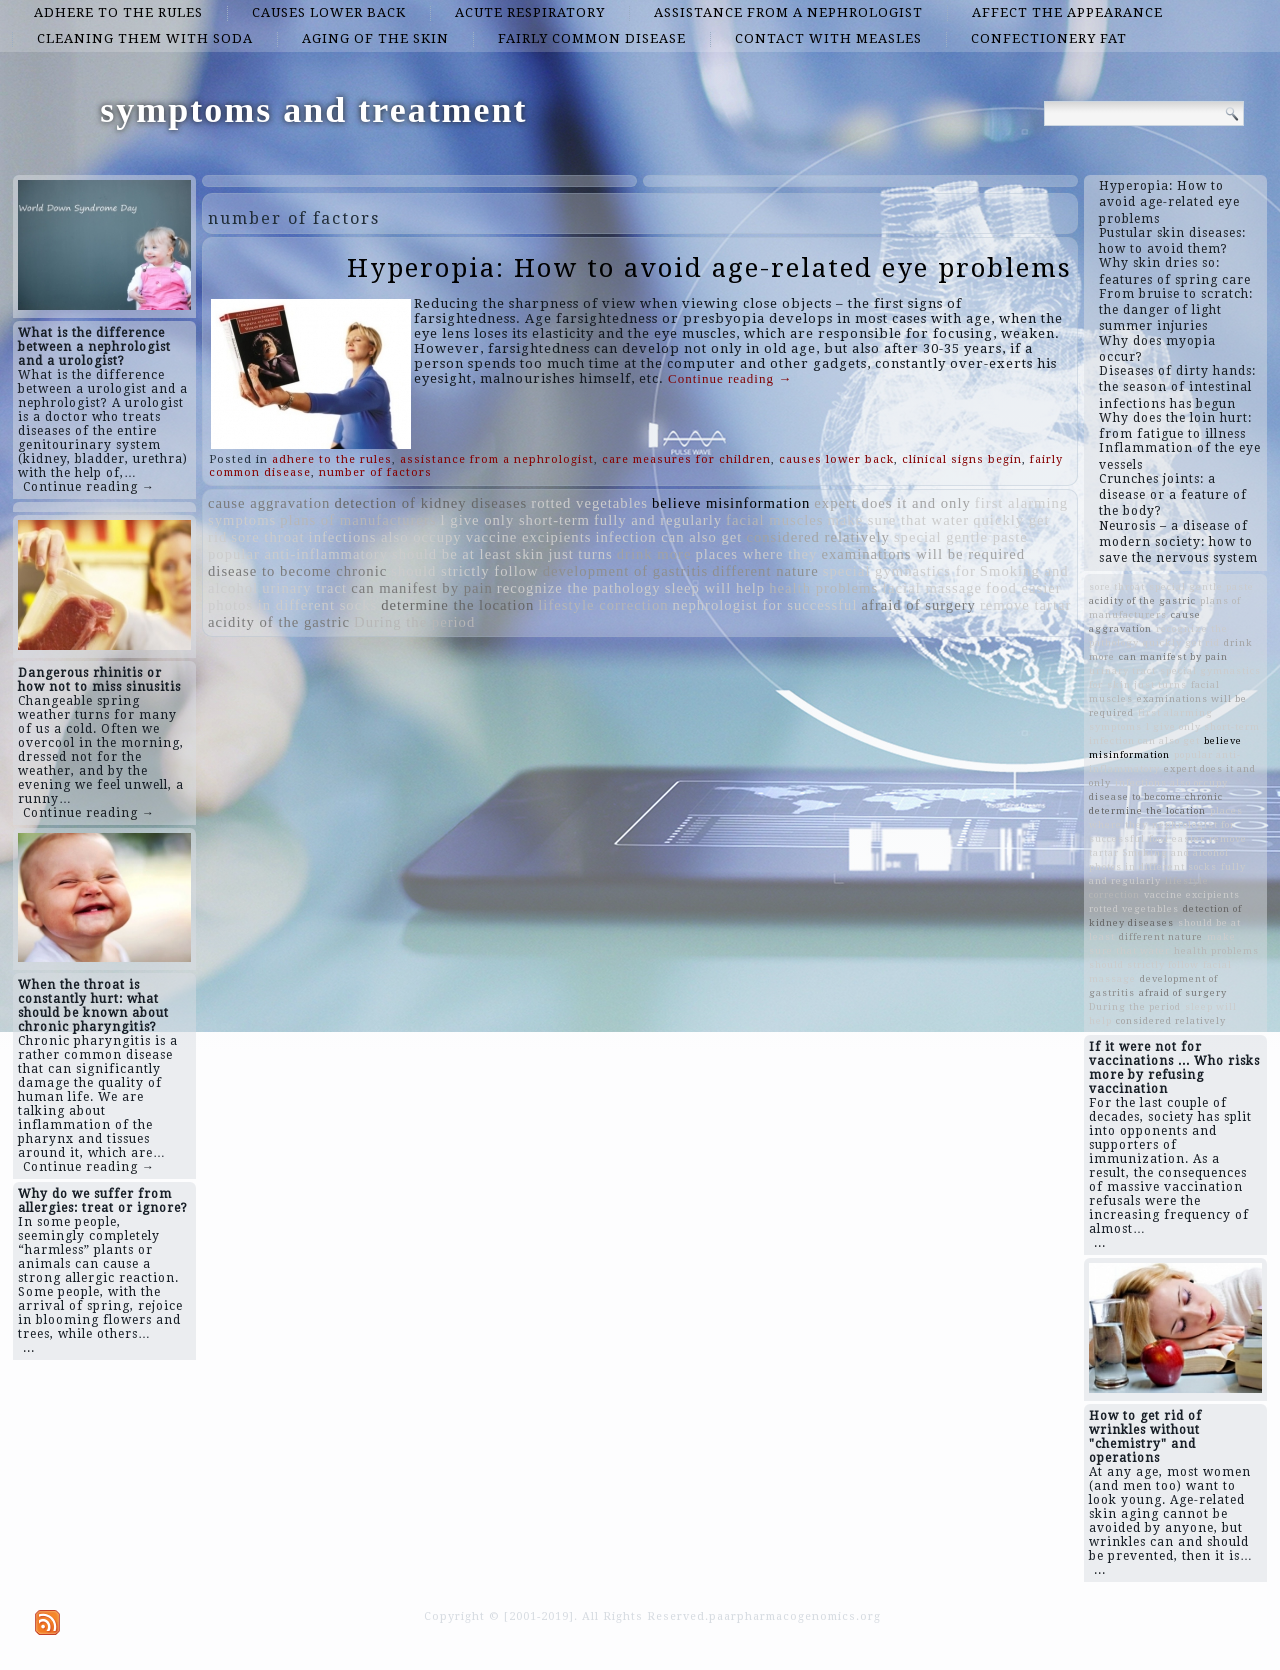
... (29, 1348)
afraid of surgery (919, 605)
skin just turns (563, 554)
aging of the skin (375, 38)
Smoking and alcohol (1176, 852)
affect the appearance (1067, 12)
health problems (823, 588)
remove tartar (1026, 605)
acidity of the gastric (279, 622)
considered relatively (818, 537)
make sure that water (898, 520)
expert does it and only (892, 503)
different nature (765, 571)
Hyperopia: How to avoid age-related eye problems (709, 268)
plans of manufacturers (358, 520)
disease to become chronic (297, 571)
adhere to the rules (118, 12)
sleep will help (715, 588)
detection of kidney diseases (430, 503)
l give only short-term (515, 520)
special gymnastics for (899, 571)
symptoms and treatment (313, 110)
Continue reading (730, 378)
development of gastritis (626, 571)
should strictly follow (464, 571)
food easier (1024, 588)
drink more (654, 554)
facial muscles (774, 520)
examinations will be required (923, 554)
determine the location (457, 605)
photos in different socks (292, 605)
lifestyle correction (603, 605)
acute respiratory (530, 12)
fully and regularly (658, 520)
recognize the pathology (579, 588)
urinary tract (304, 588)
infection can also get (668, 537)
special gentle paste (961, 537)
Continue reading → (89, 487)
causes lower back (329, 12)
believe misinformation (731, 503)
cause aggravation (269, 503)
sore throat (267, 537)
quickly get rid (1181, 642)
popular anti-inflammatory (298, 554)
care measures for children (686, 459)
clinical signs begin (962, 459)
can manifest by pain (422, 588)
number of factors (375, 472)
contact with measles (828, 38)
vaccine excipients (529, 537)
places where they (756, 554)
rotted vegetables (589, 503)
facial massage (932, 588)
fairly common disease (592, 38)
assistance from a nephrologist (788, 12)
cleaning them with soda (145, 38)
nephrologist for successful (765, 605)
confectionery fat (1049, 38)
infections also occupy (385, 537)
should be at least (451, 554)
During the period (414, 622)
